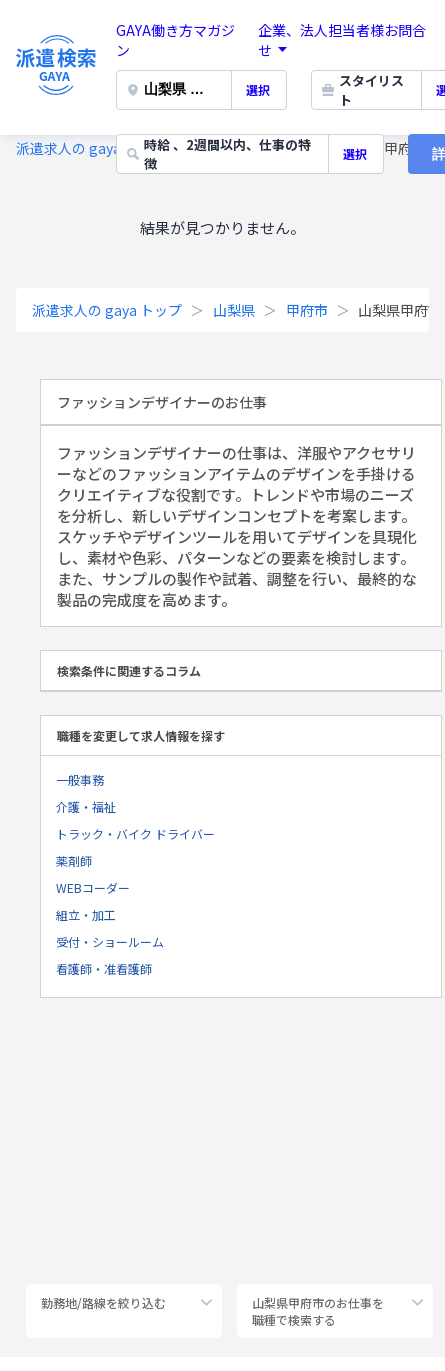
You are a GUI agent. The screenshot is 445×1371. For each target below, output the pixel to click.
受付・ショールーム (110, 941)
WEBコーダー (93, 887)
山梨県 (234, 310)
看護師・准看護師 (104, 968)
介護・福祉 (86, 806)
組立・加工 (86, 914)
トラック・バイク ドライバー (135, 833)
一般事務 (80, 779)
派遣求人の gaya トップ (91, 148)
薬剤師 (74, 860)
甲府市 (307, 310)
